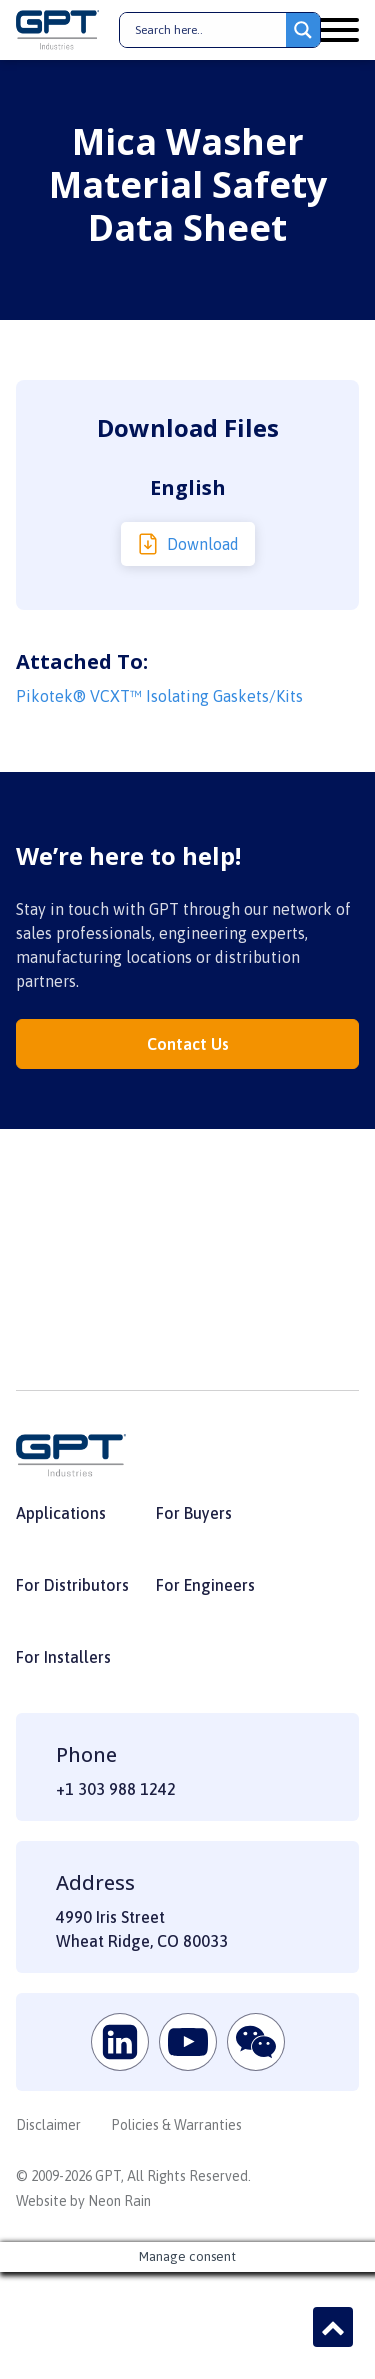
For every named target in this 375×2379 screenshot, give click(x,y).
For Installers (63, 1657)
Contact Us (188, 1044)
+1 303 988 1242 (116, 1789)
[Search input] (208, 30)
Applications (61, 1513)
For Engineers (205, 1585)
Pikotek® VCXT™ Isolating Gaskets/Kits (159, 696)
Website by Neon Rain (83, 2201)
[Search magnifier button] (303, 30)
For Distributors (72, 1585)
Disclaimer (48, 2125)
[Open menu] (339, 30)
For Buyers (194, 1513)
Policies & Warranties (176, 2125)
